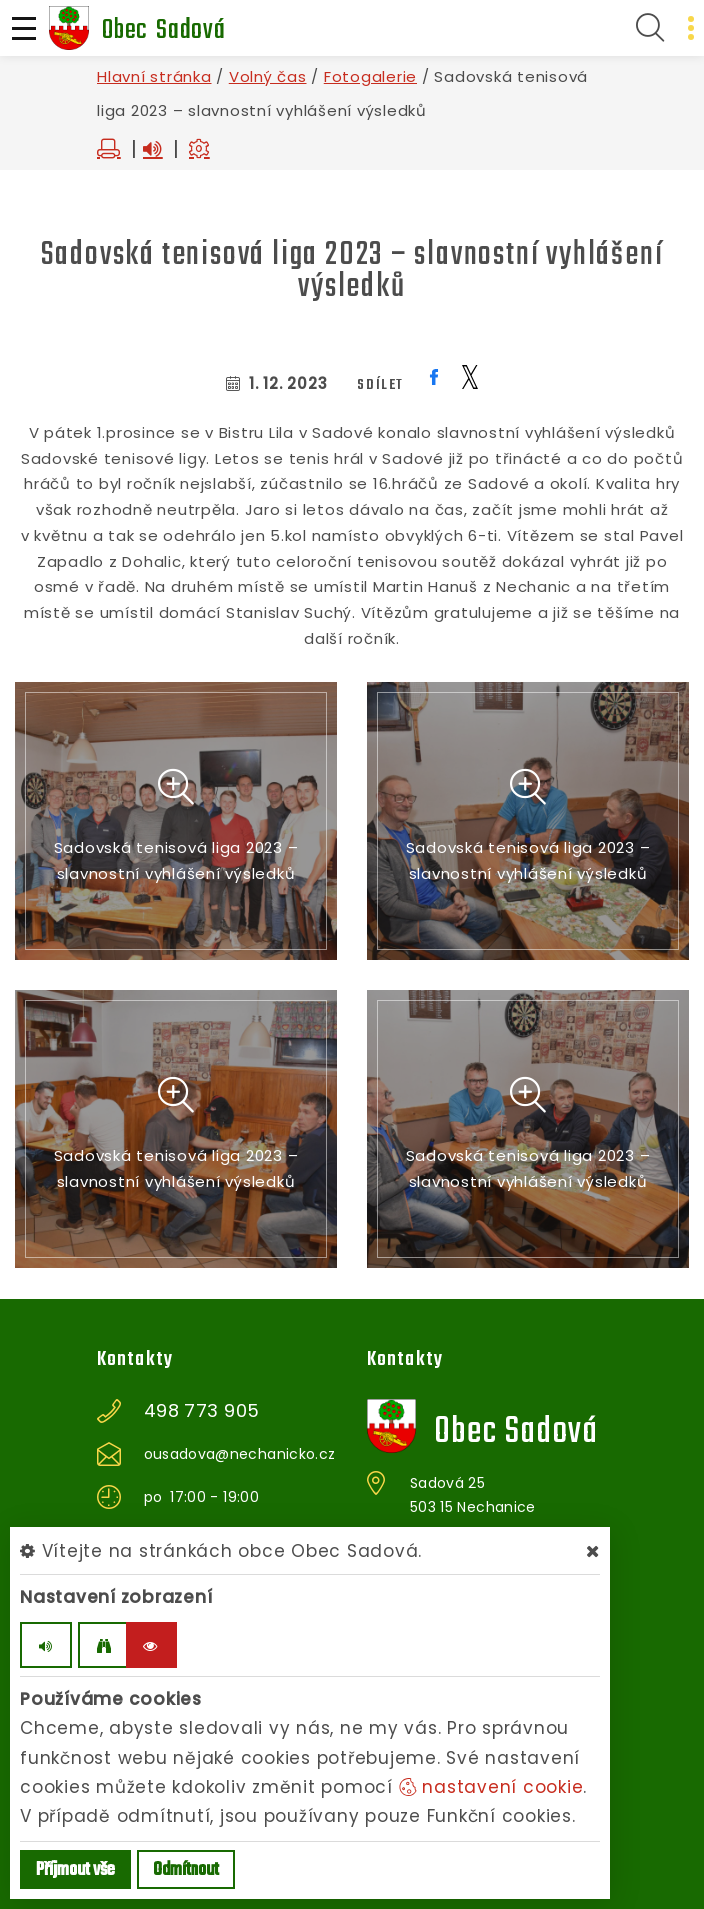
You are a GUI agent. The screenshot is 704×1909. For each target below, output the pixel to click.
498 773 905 (202, 1411)
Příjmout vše (75, 1870)
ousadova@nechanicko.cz (240, 1454)
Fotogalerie (370, 76)
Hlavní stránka (154, 76)
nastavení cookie (491, 1787)
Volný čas (268, 76)
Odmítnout (186, 1870)
